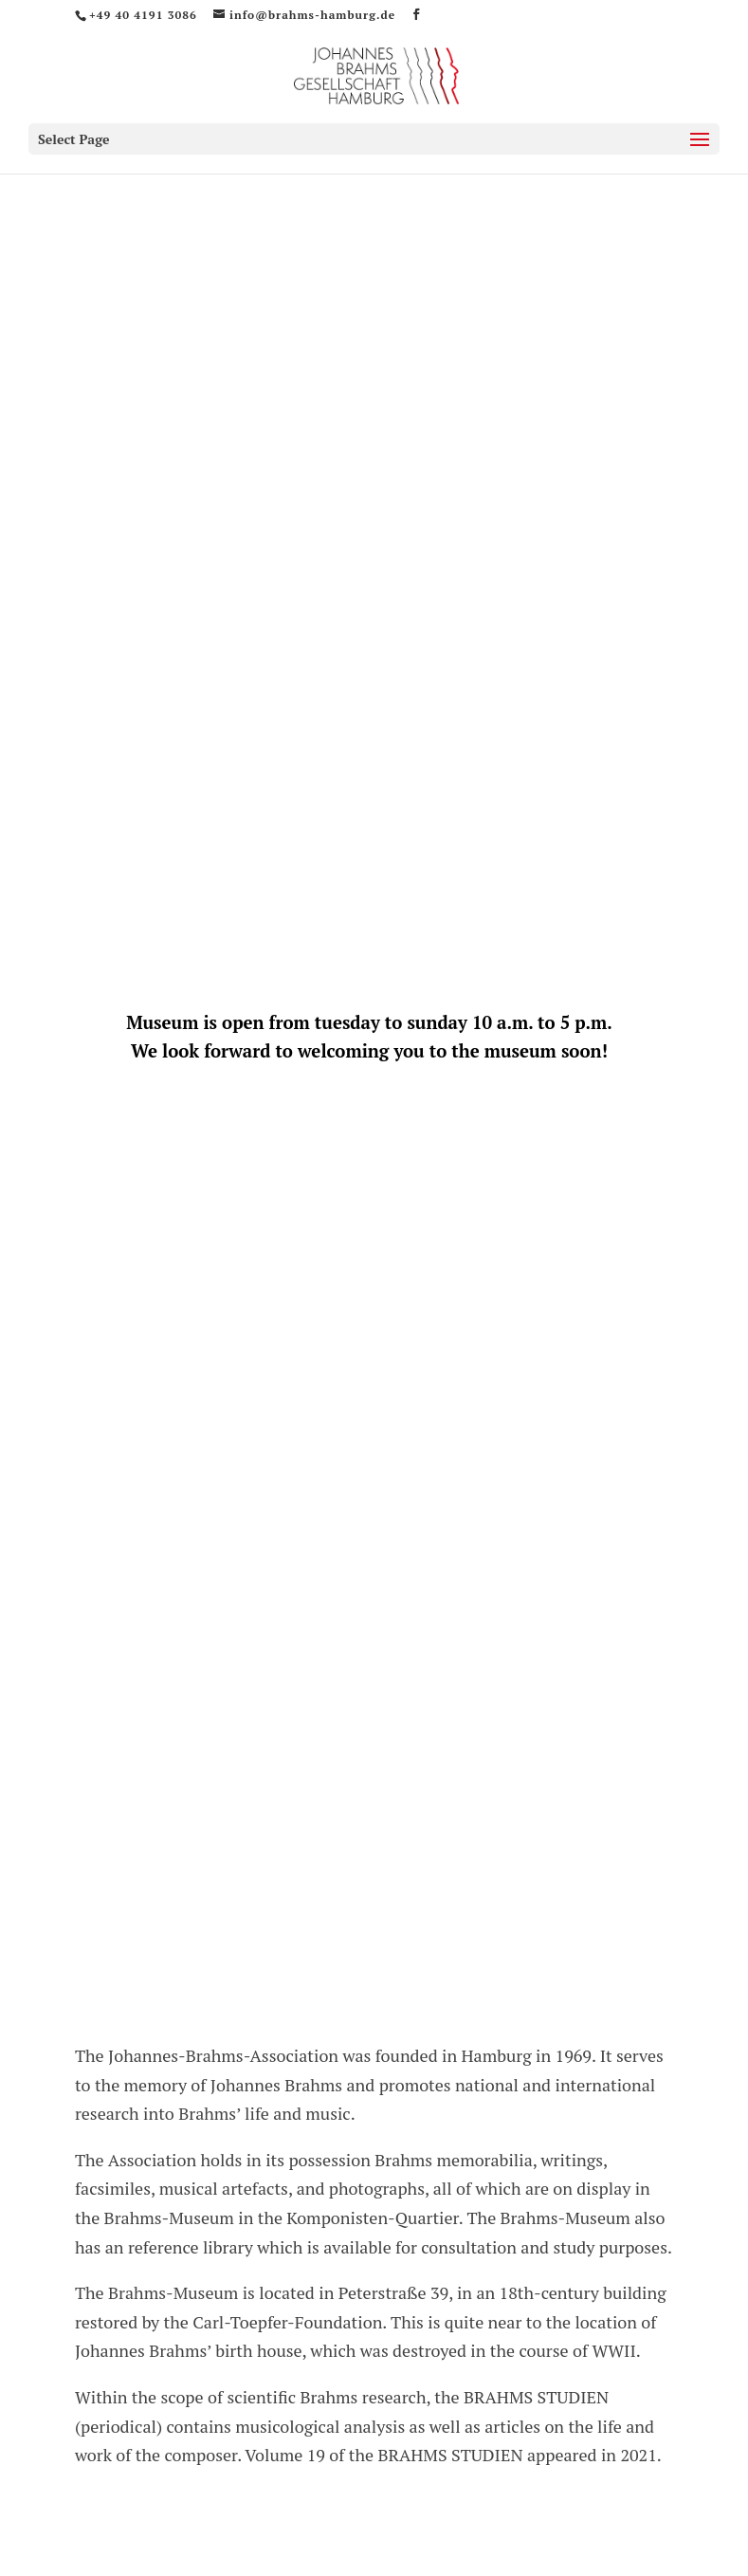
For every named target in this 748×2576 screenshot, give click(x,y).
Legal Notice (533, 2427)
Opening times (223, 2427)
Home (134, 2427)
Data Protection (419, 2427)
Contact (319, 2427)
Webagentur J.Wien (604, 2518)
